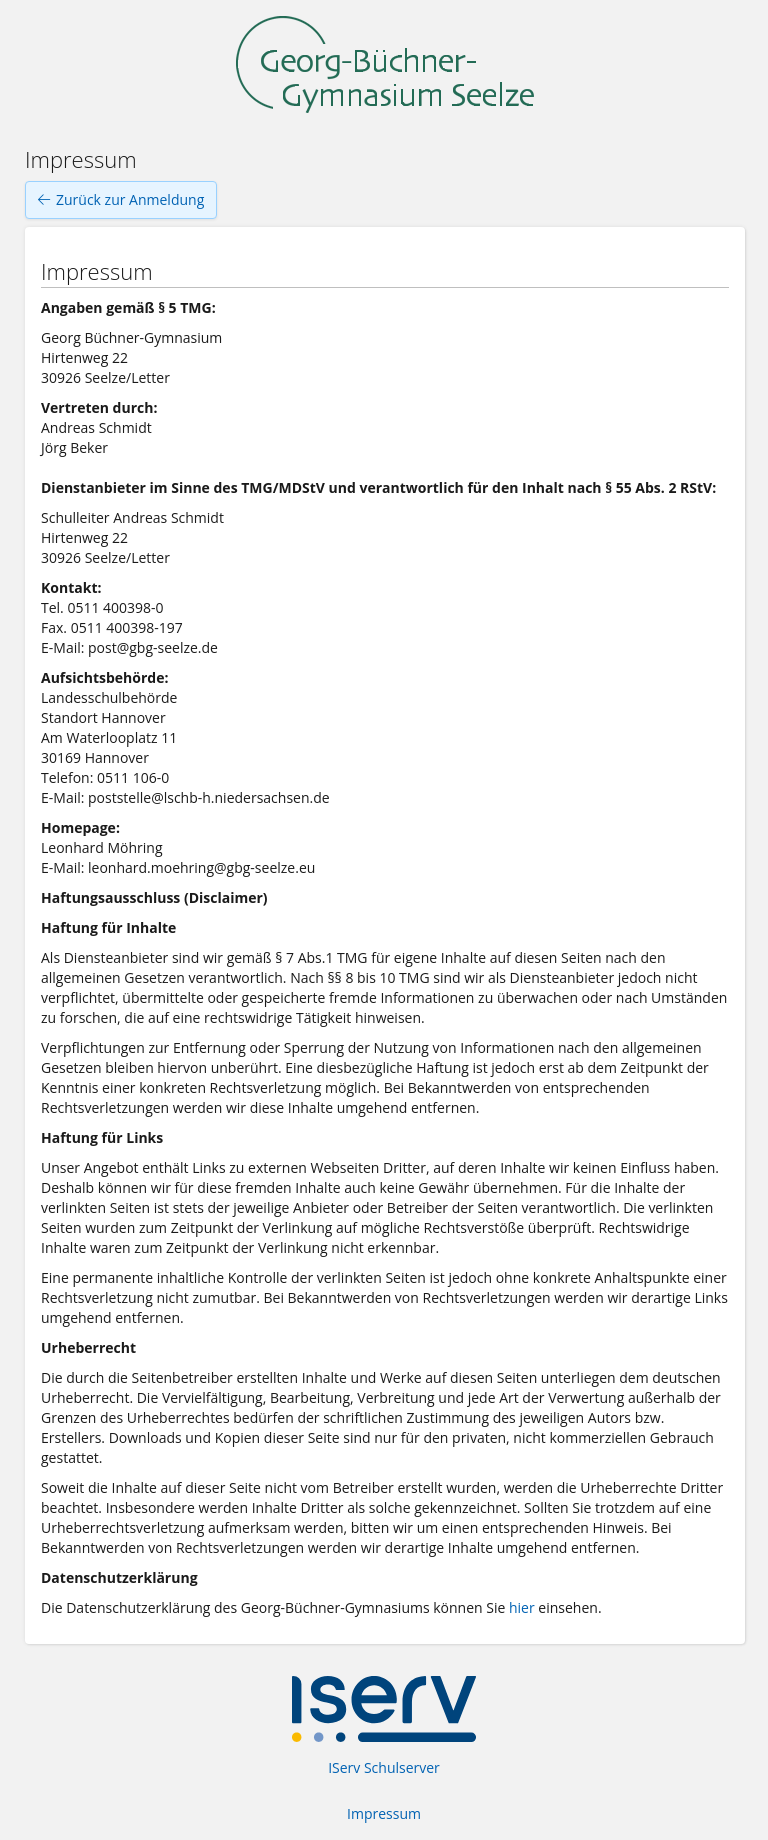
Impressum (384, 1813)
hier (522, 1607)
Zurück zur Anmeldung (121, 200)
